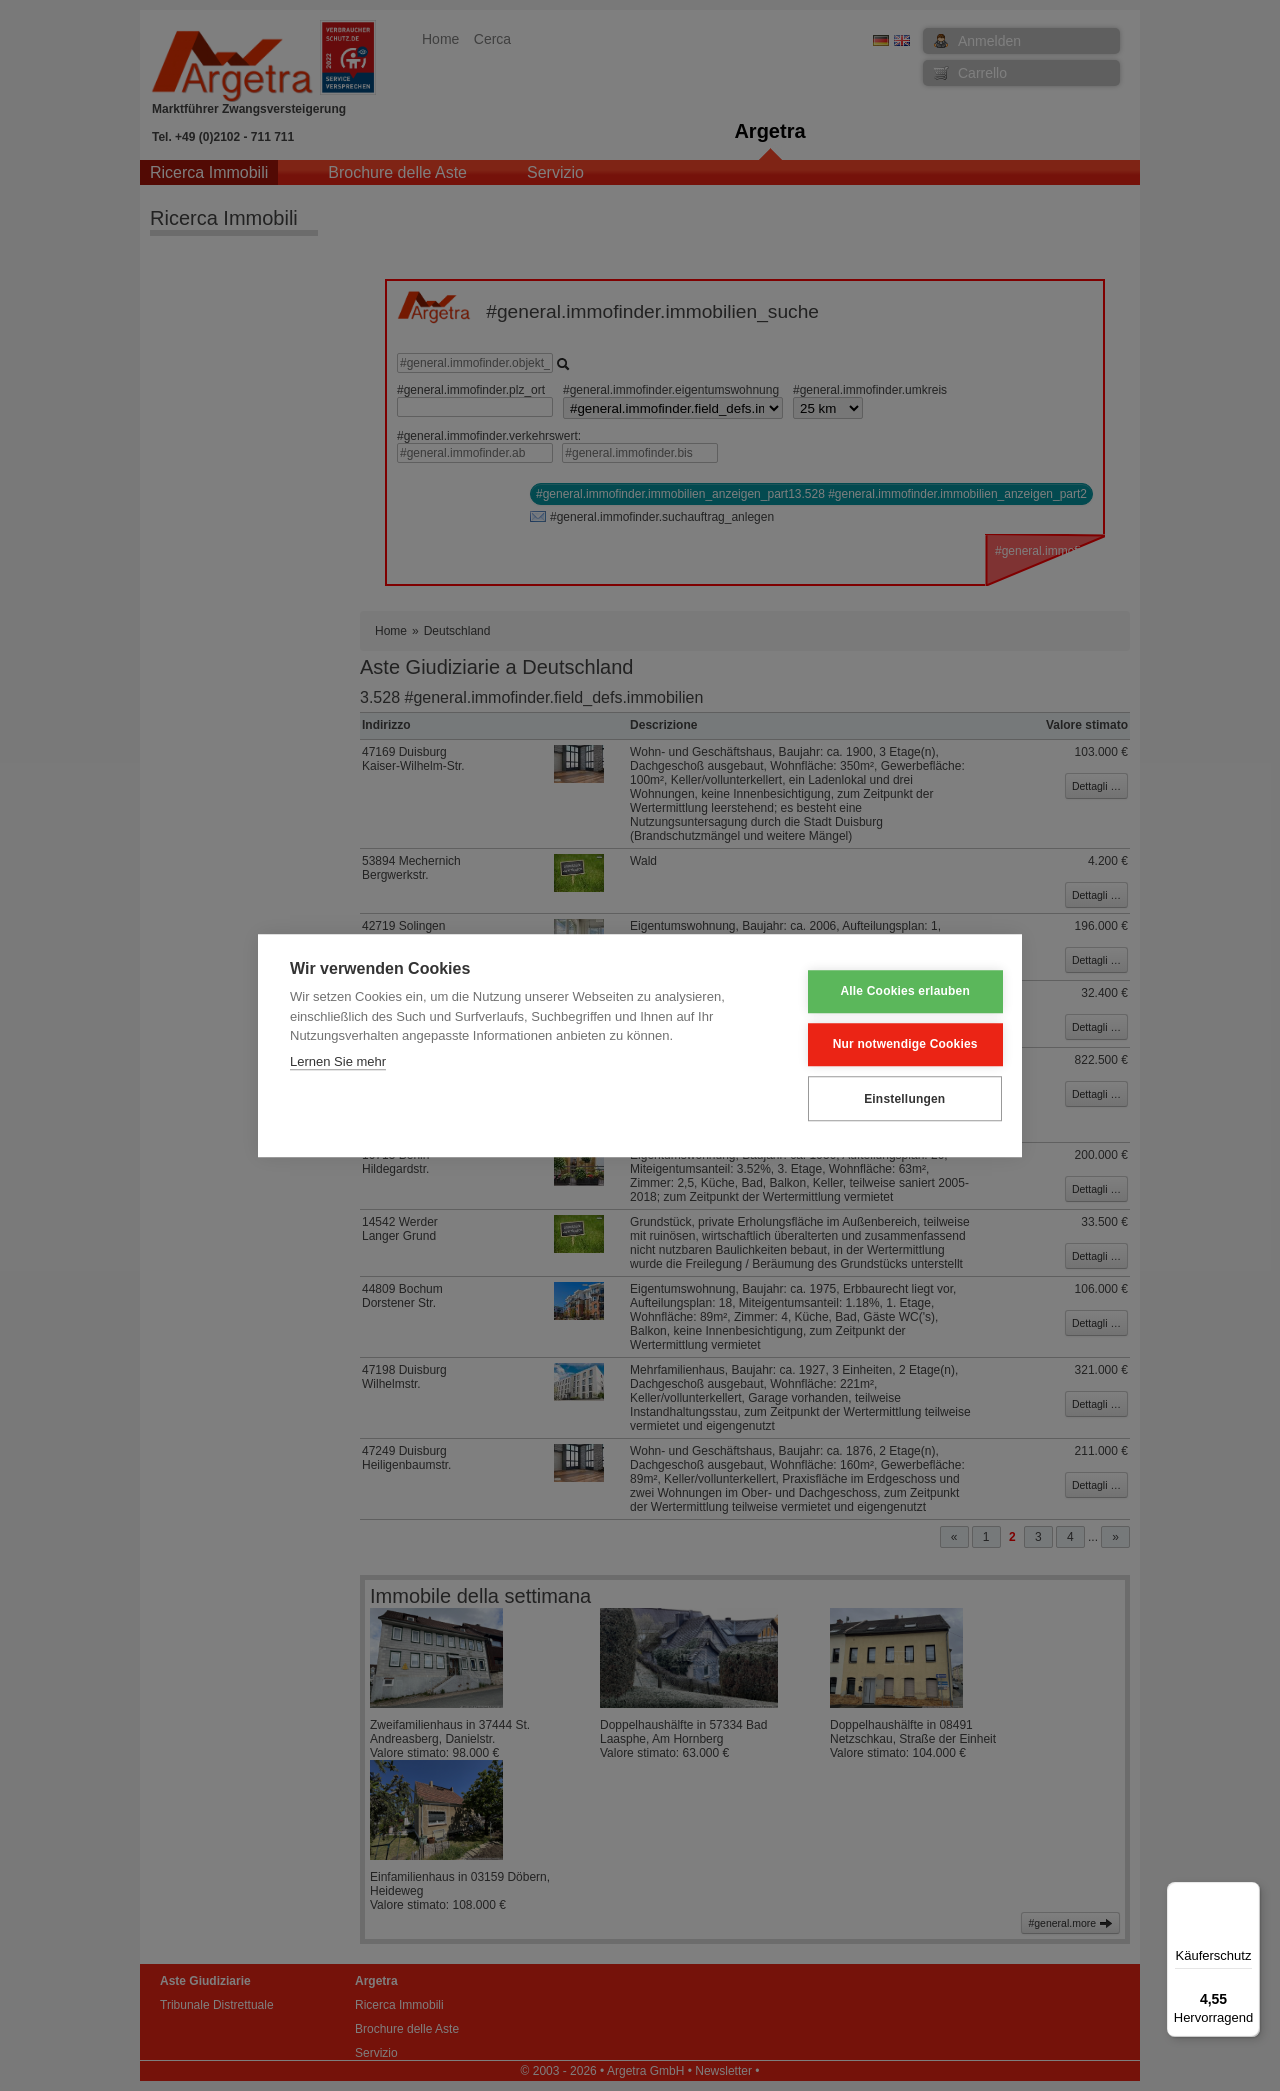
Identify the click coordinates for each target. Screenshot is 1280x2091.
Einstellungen (890, 1099)
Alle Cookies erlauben (892, 992)
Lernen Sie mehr (338, 1061)
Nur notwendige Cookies (891, 1045)
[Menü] (1248, 1894)
